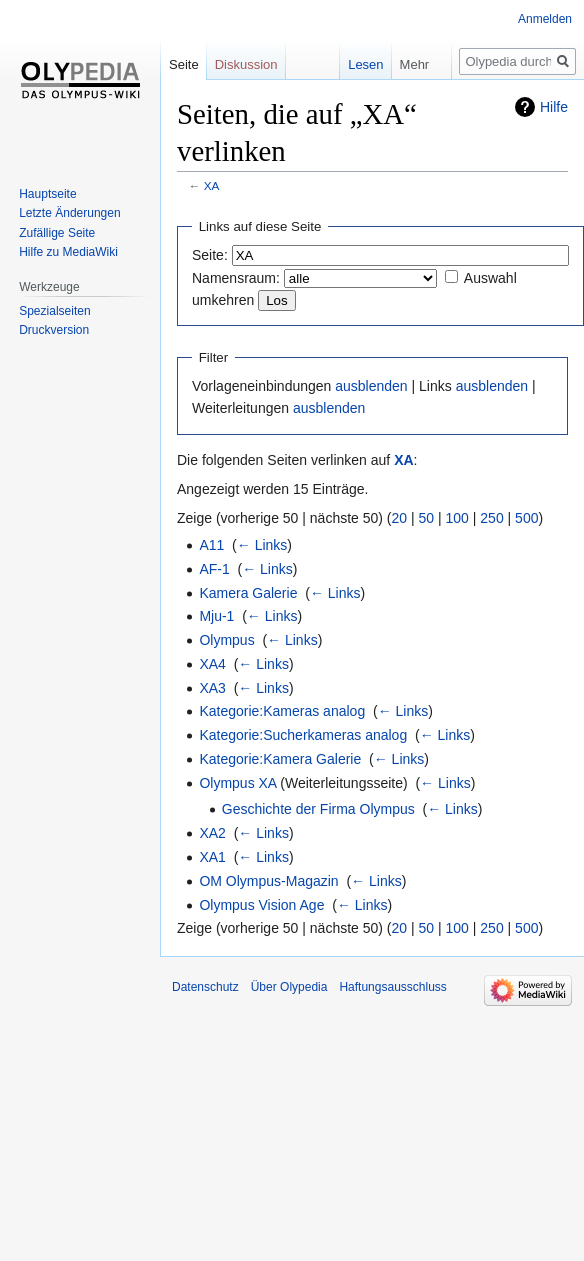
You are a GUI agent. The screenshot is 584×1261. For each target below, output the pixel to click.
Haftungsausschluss (392, 987)
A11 (211, 545)
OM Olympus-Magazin (268, 881)
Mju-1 (216, 616)
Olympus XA (237, 783)
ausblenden (371, 386)
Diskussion (246, 64)
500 (526, 518)
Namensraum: (236, 278)
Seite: (210, 255)
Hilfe (554, 107)
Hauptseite (47, 194)
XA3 (212, 688)
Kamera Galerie (248, 593)
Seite (184, 64)
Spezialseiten (54, 311)
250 (491, 518)
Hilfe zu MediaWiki (68, 252)
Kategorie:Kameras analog (282, 711)
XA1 (212, 857)
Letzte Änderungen (69, 213)
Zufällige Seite (57, 233)
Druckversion (54, 330)
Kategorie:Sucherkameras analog (303, 735)
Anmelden (545, 19)
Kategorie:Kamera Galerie (280, 759)
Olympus (226, 640)
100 (457, 518)
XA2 (212, 833)
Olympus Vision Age (261, 905)
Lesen (351, 64)
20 (400, 518)
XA (212, 185)
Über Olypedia (289, 987)
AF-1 (214, 569)
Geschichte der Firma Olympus (318, 809)
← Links (262, 545)
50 (427, 518)
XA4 (212, 664)
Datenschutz (205, 987)
